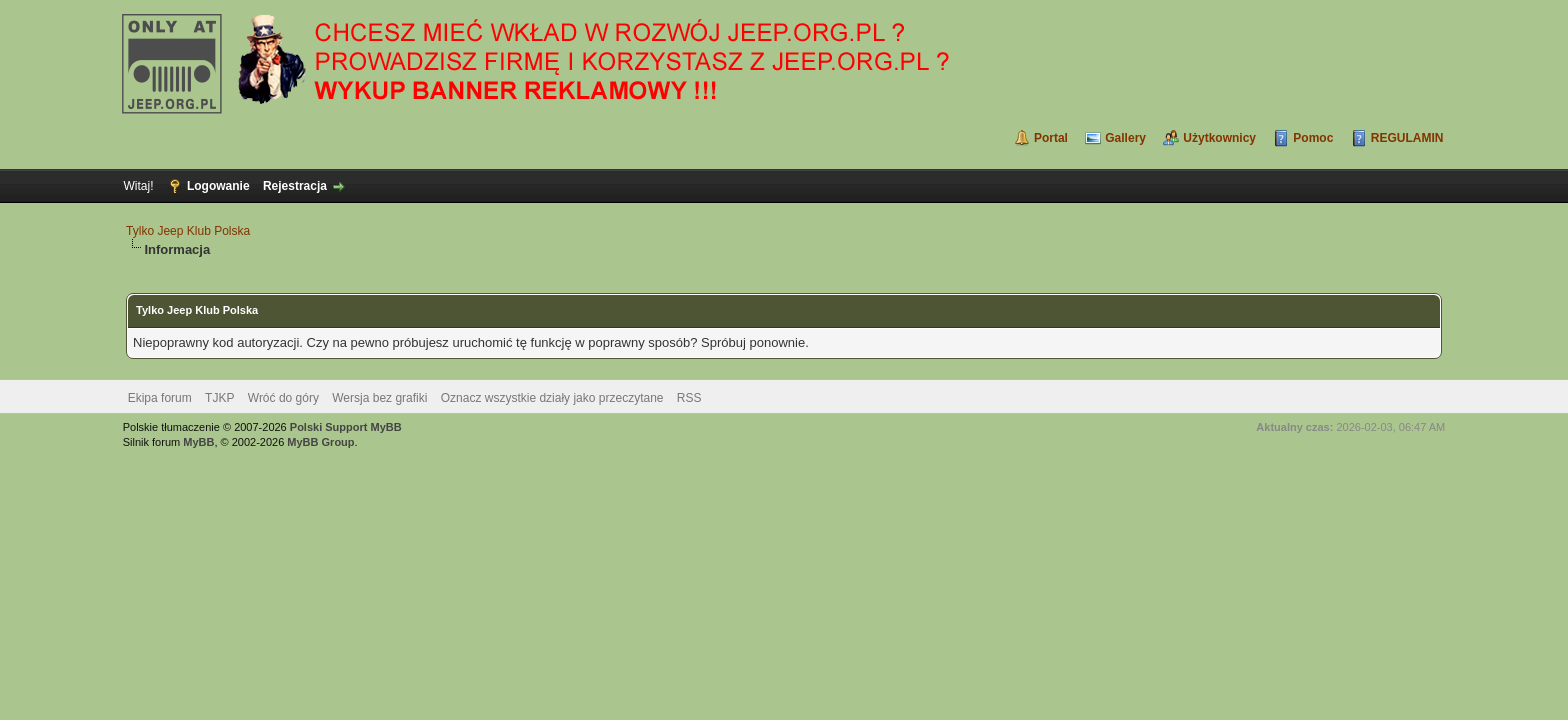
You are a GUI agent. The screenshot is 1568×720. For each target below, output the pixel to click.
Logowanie (218, 186)
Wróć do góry (283, 398)
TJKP (219, 398)
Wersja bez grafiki (379, 398)
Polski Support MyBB (346, 427)
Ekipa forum (160, 398)
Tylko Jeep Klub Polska (188, 231)
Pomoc (1313, 138)
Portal (1051, 138)
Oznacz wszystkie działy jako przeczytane (552, 398)
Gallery (1125, 138)
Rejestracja (295, 186)
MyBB (198, 442)
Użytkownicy (1219, 138)
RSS (689, 398)
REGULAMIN (1407, 138)
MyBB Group (320, 442)
